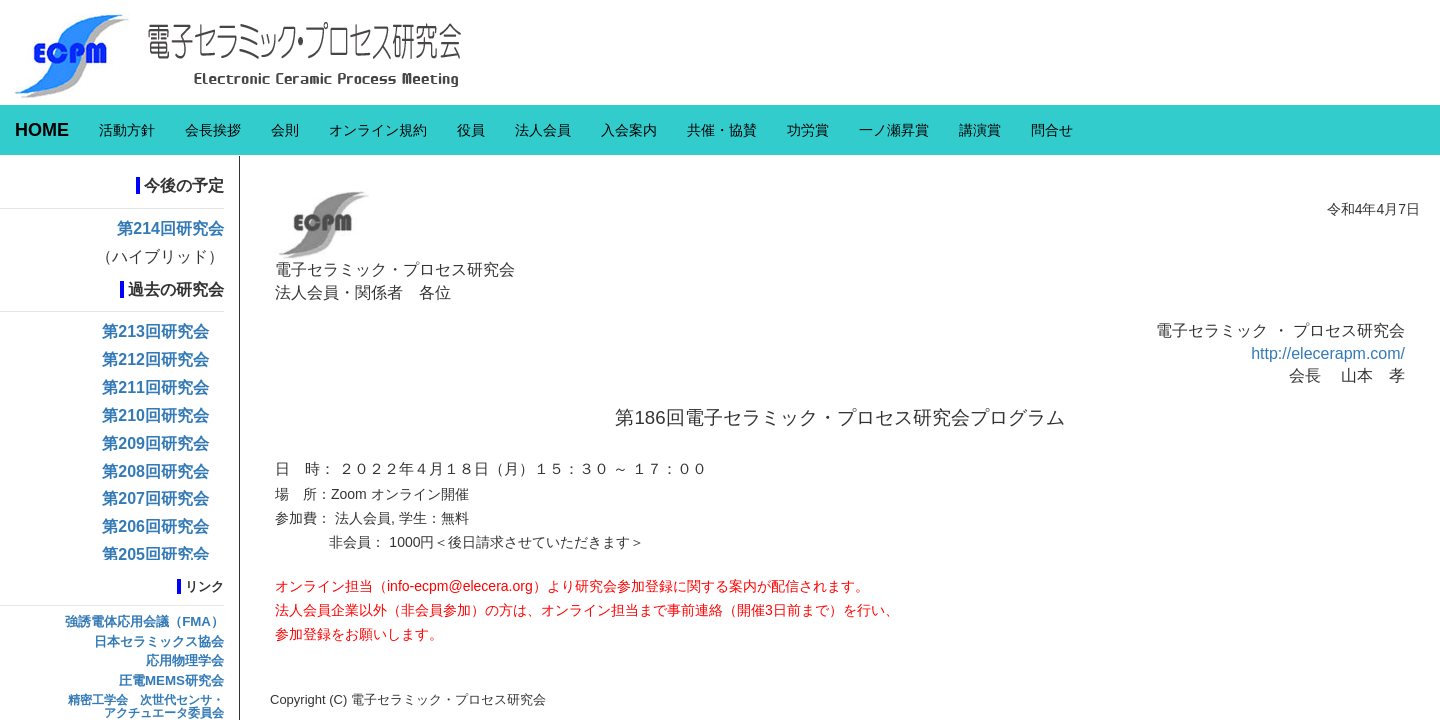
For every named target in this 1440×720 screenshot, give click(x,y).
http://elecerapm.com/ (1328, 353)
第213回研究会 (155, 331)
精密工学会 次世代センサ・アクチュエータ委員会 (146, 706)
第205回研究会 (155, 554)
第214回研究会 (170, 228)
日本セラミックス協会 (159, 641)
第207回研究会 (155, 498)
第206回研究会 (155, 526)
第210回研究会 (155, 415)
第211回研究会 (155, 387)
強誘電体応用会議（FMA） (144, 621)
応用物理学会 (185, 660)
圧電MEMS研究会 (171, 680)
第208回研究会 (155, 471)
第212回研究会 (155, 359)
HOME (42, 130)
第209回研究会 (155, 443)
